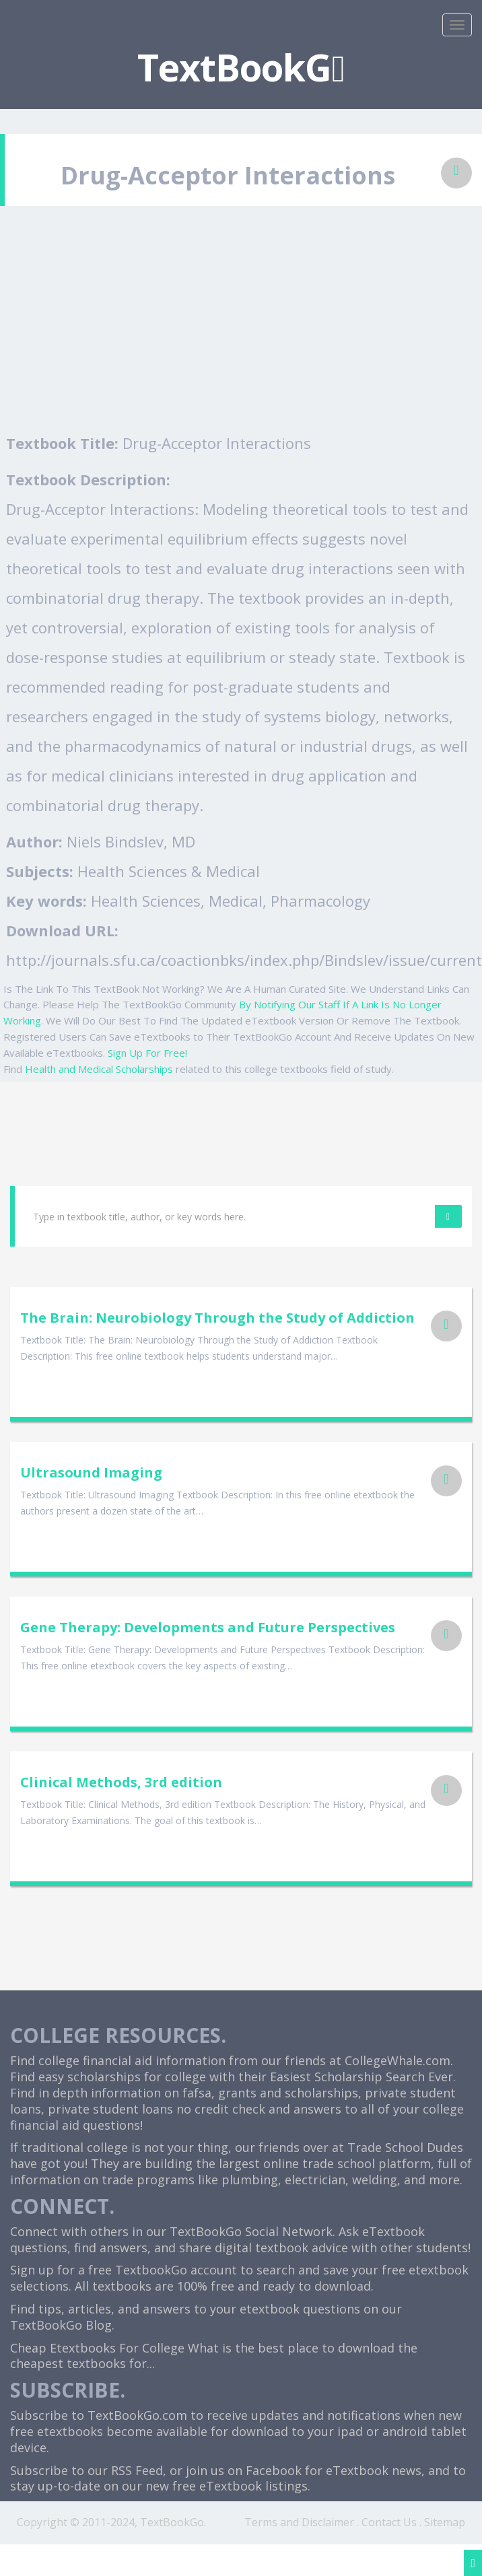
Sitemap (444, 2522)
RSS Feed (137, 2470)
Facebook (274, 2470)
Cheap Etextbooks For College (97, 2348)
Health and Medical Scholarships (99, 1069)
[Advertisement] (241, 327)
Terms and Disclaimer (299, 2522)
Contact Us (389, 2522)
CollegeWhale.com (397, 2060)
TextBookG (240, 67)
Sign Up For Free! (147, 1052)
